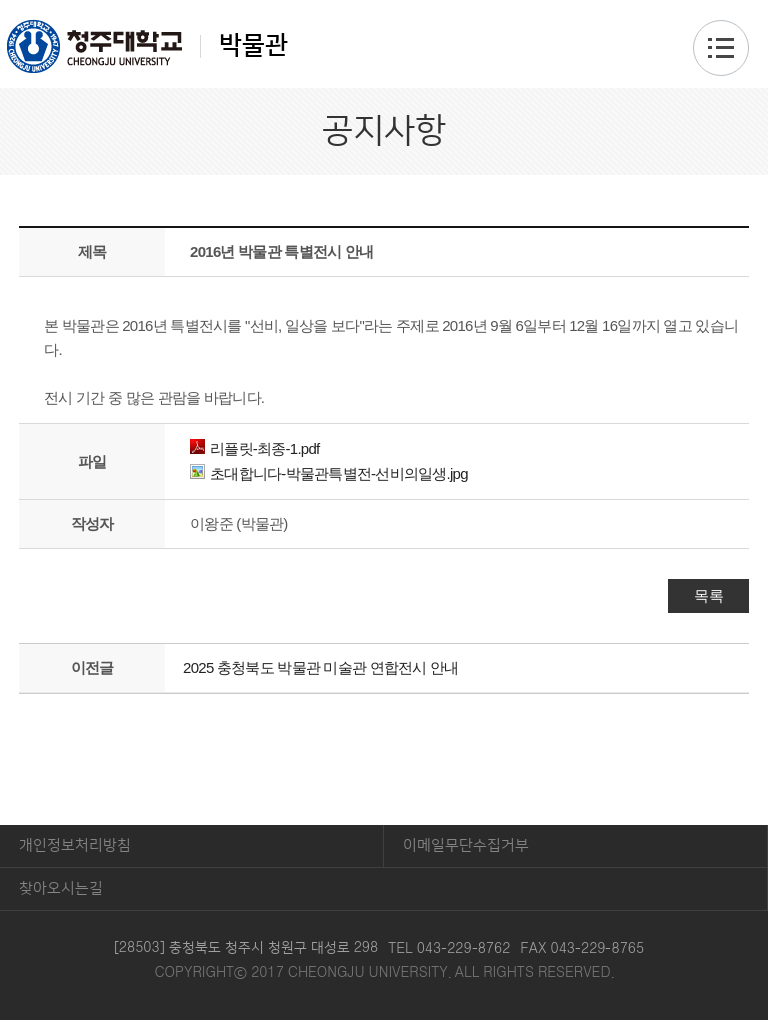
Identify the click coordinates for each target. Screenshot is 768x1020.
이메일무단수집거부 (466, 845)
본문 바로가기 (384, 1)
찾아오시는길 (61, 888)
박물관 (147, 46)
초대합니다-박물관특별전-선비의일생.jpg (329, 473)
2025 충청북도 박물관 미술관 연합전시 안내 (320, 667)
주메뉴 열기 (721, 48)
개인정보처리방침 (75, 845)
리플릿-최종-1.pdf (254, 448)
